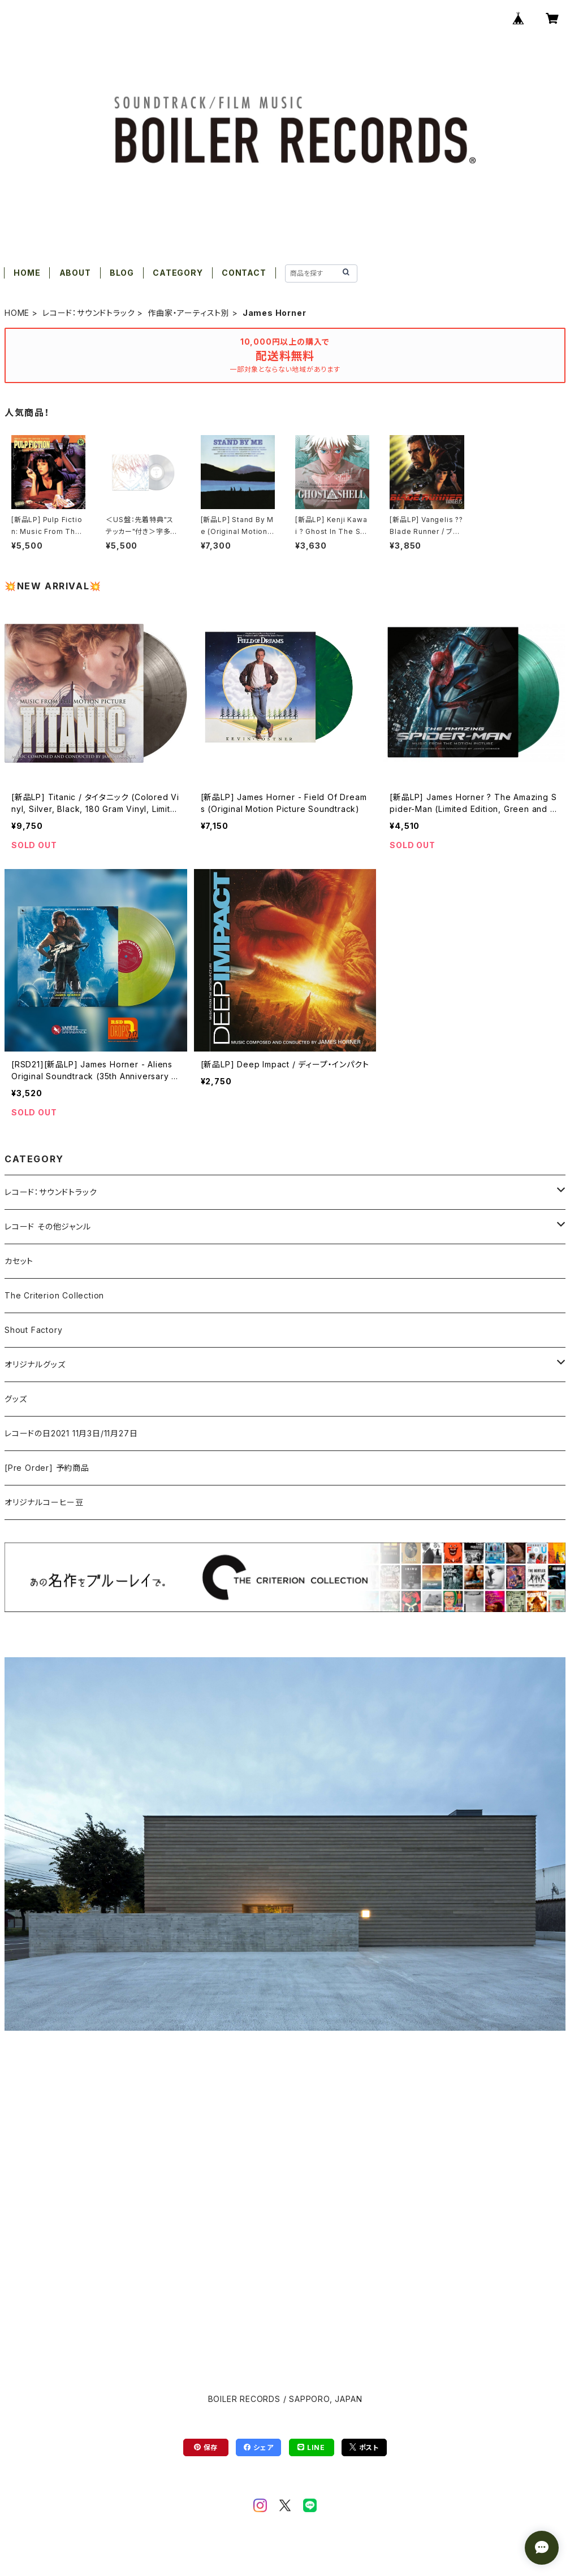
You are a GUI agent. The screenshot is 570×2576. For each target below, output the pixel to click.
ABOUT (75, 272)
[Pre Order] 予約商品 (47, 1467)
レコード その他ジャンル (48, 1226)
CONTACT (244, 272)
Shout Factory (33, 1330)
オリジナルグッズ (35, 1364)
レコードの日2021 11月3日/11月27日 (71, 1433)
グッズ (16, 1399)
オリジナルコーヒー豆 (44, 1502)
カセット (19, 1261)
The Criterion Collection (54, 1295)
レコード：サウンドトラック (88, 313)
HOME (27, 272)
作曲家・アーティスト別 (189, 313)
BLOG (122, 272)
